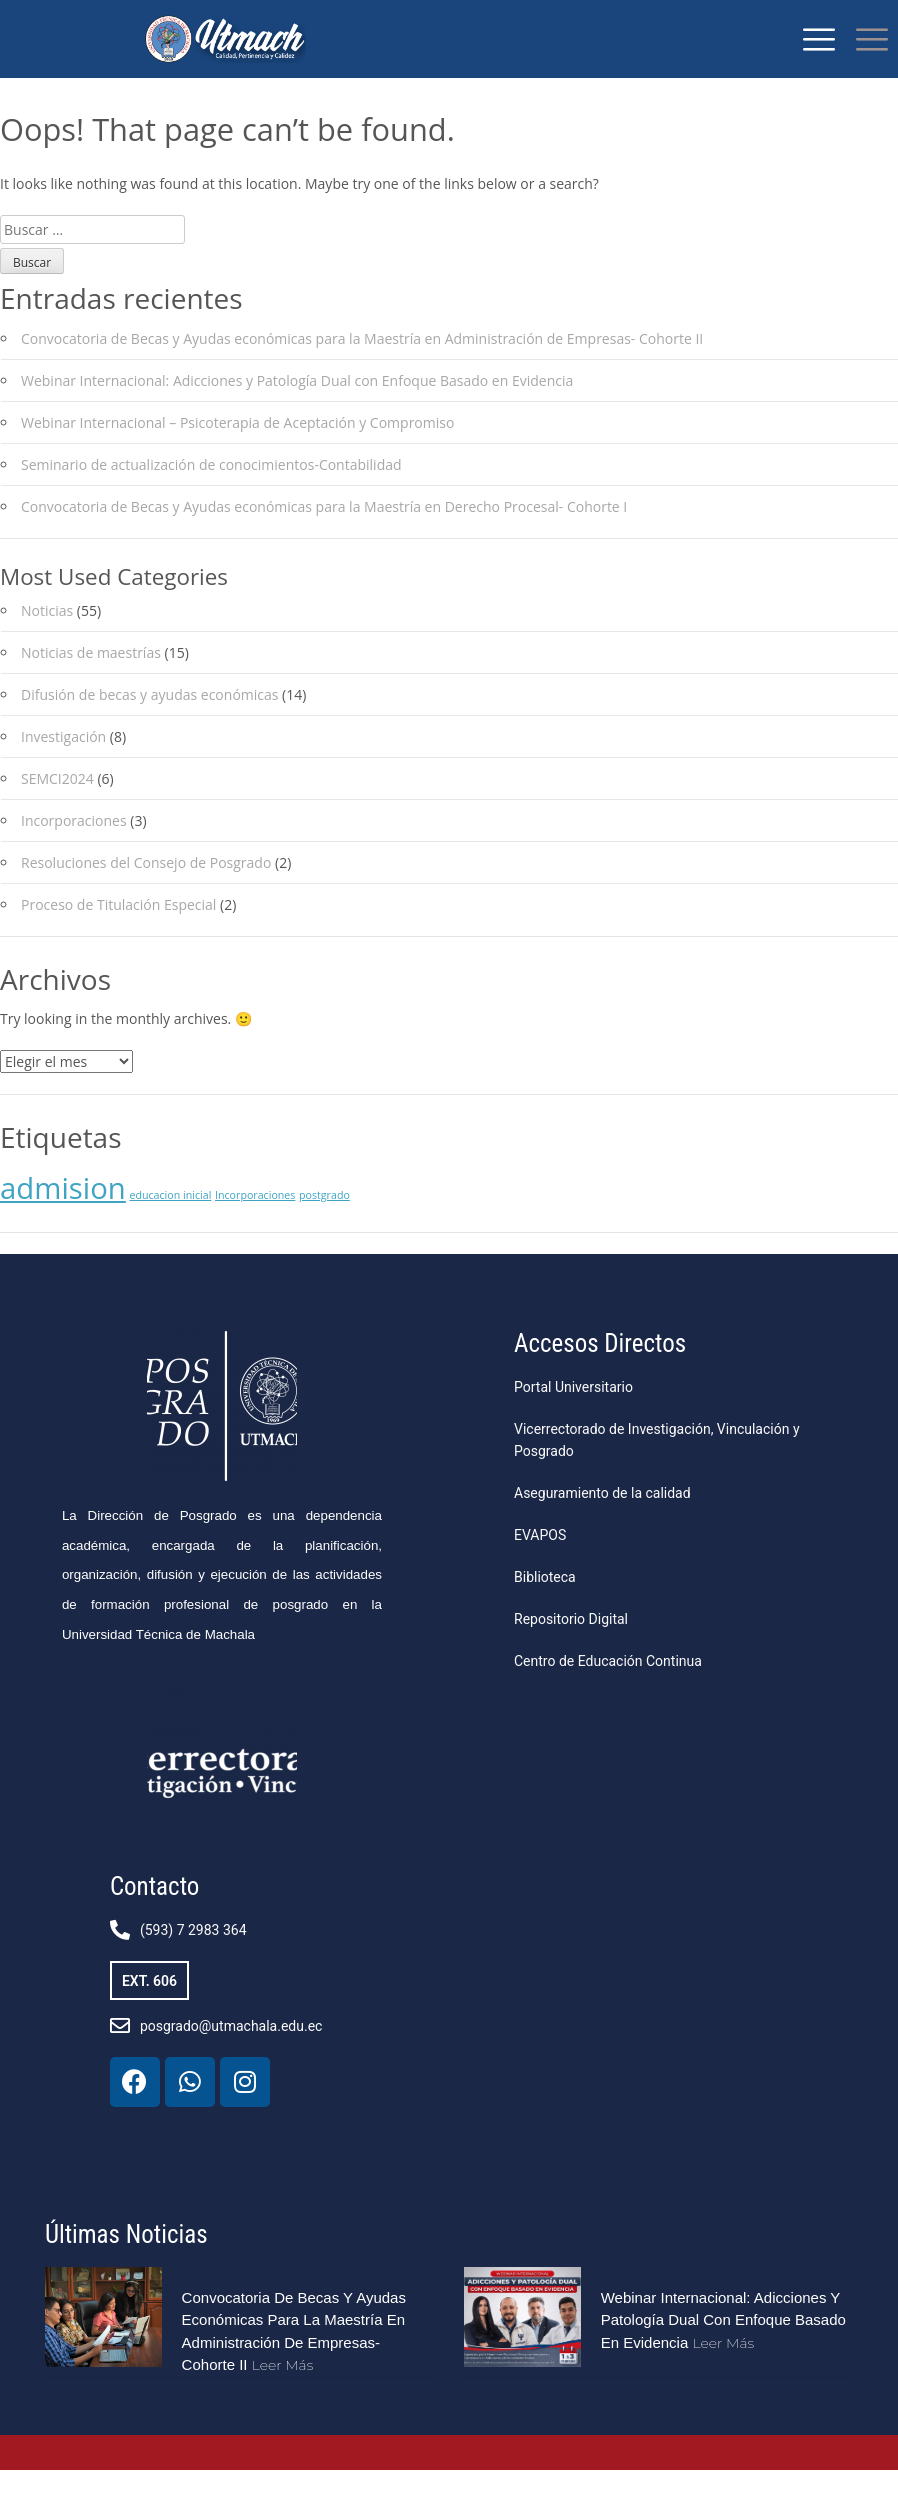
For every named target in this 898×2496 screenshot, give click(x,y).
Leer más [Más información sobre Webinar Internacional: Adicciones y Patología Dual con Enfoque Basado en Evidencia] (723, 2369)
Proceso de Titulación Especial (118, 931)
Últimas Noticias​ (126, 2260)
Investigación (63, 763)
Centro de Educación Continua (608, 1687)
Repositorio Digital (571, 1645)
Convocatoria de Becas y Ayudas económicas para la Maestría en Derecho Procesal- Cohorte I (324, 532)
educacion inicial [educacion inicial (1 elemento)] (170, 1221)
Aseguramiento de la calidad (602, 1519)
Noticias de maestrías (91, 679)
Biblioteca (545, 1603)
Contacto (154, 1912)
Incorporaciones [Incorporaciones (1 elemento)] (255, 1221)
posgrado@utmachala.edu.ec (231, 2052)
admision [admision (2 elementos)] (63, 1214)
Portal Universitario (573, 1413)
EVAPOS (540, 1561)
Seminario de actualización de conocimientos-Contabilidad (211, 490)
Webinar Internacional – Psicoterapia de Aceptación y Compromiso (237, 448)
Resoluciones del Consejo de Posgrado (146, 889)
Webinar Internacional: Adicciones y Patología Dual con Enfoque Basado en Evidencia (297, 406)
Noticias (47, 637)
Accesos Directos (600, 1369)
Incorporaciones (74, 847)
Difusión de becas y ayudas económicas (149, 721)
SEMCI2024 (57, 805)
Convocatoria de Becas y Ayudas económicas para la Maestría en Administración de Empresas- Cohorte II (362, 364)
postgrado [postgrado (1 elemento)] (324, 1221)
